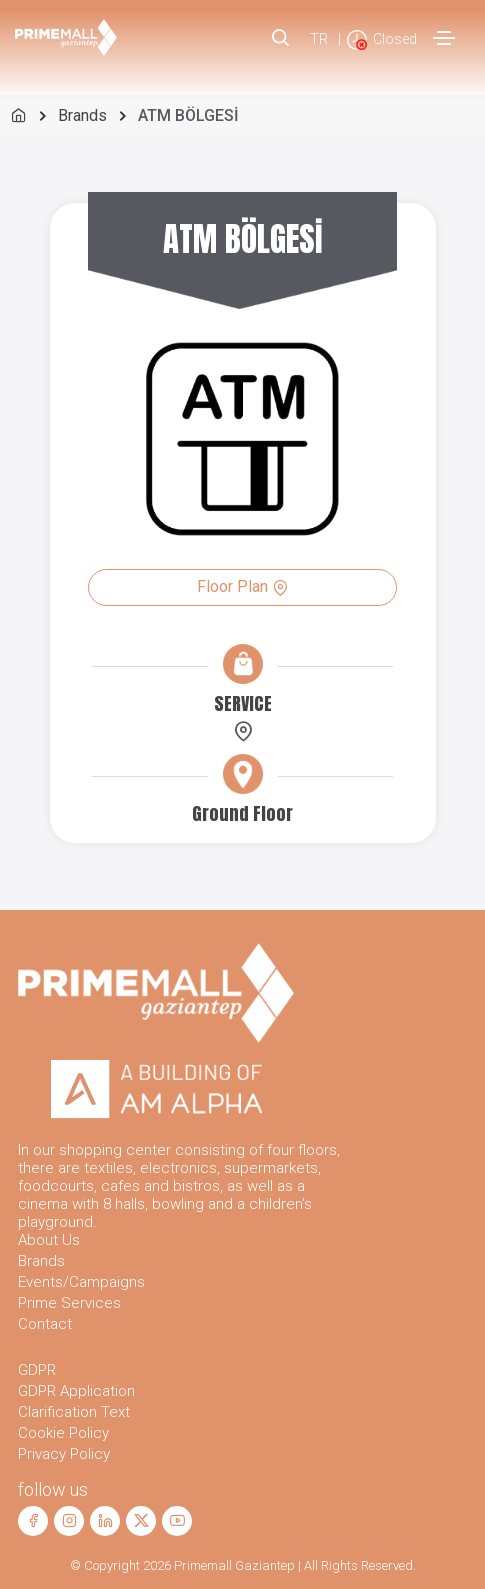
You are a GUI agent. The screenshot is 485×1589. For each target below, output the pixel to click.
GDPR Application (76, 1391)
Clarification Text (74, 1412)
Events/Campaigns (81, 1282)
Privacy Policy (64, 1454)
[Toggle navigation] (444, 38)
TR (319, 39)
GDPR (37, 1370)
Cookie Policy (63, 1433)
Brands (82, 115)
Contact (45, 1324)
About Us (49, 1240)
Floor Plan (242, 586)
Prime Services (69, 1303)
